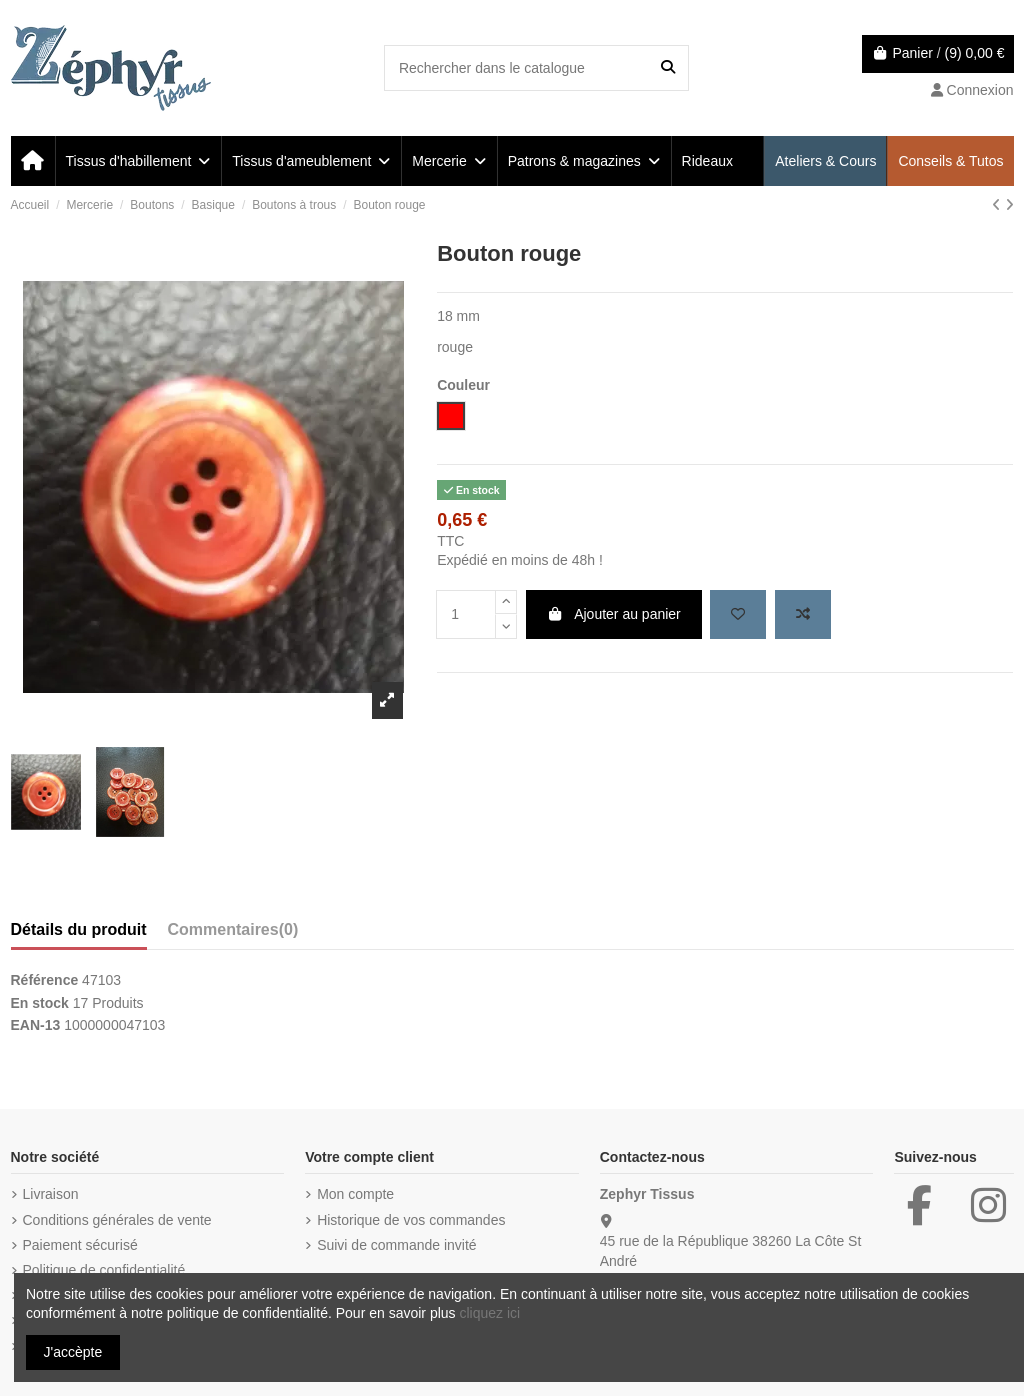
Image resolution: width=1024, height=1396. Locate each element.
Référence (45, 980)
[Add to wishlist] (738, 614)
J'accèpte (73, 1352)
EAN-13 (36, 1025)
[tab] (233, 934)
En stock (40, 1003)
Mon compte (355, 1194)
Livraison (51, 1194)
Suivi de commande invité (397, 1245)
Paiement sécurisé (80, 1245)
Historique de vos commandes (411, 1220)
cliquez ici (489, 1313)
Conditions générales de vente (117, 1220)
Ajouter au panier (614, 614)
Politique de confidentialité (104, 1270)
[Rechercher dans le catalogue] (668, 67)
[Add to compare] (803, 614)
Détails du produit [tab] (79, 929)
